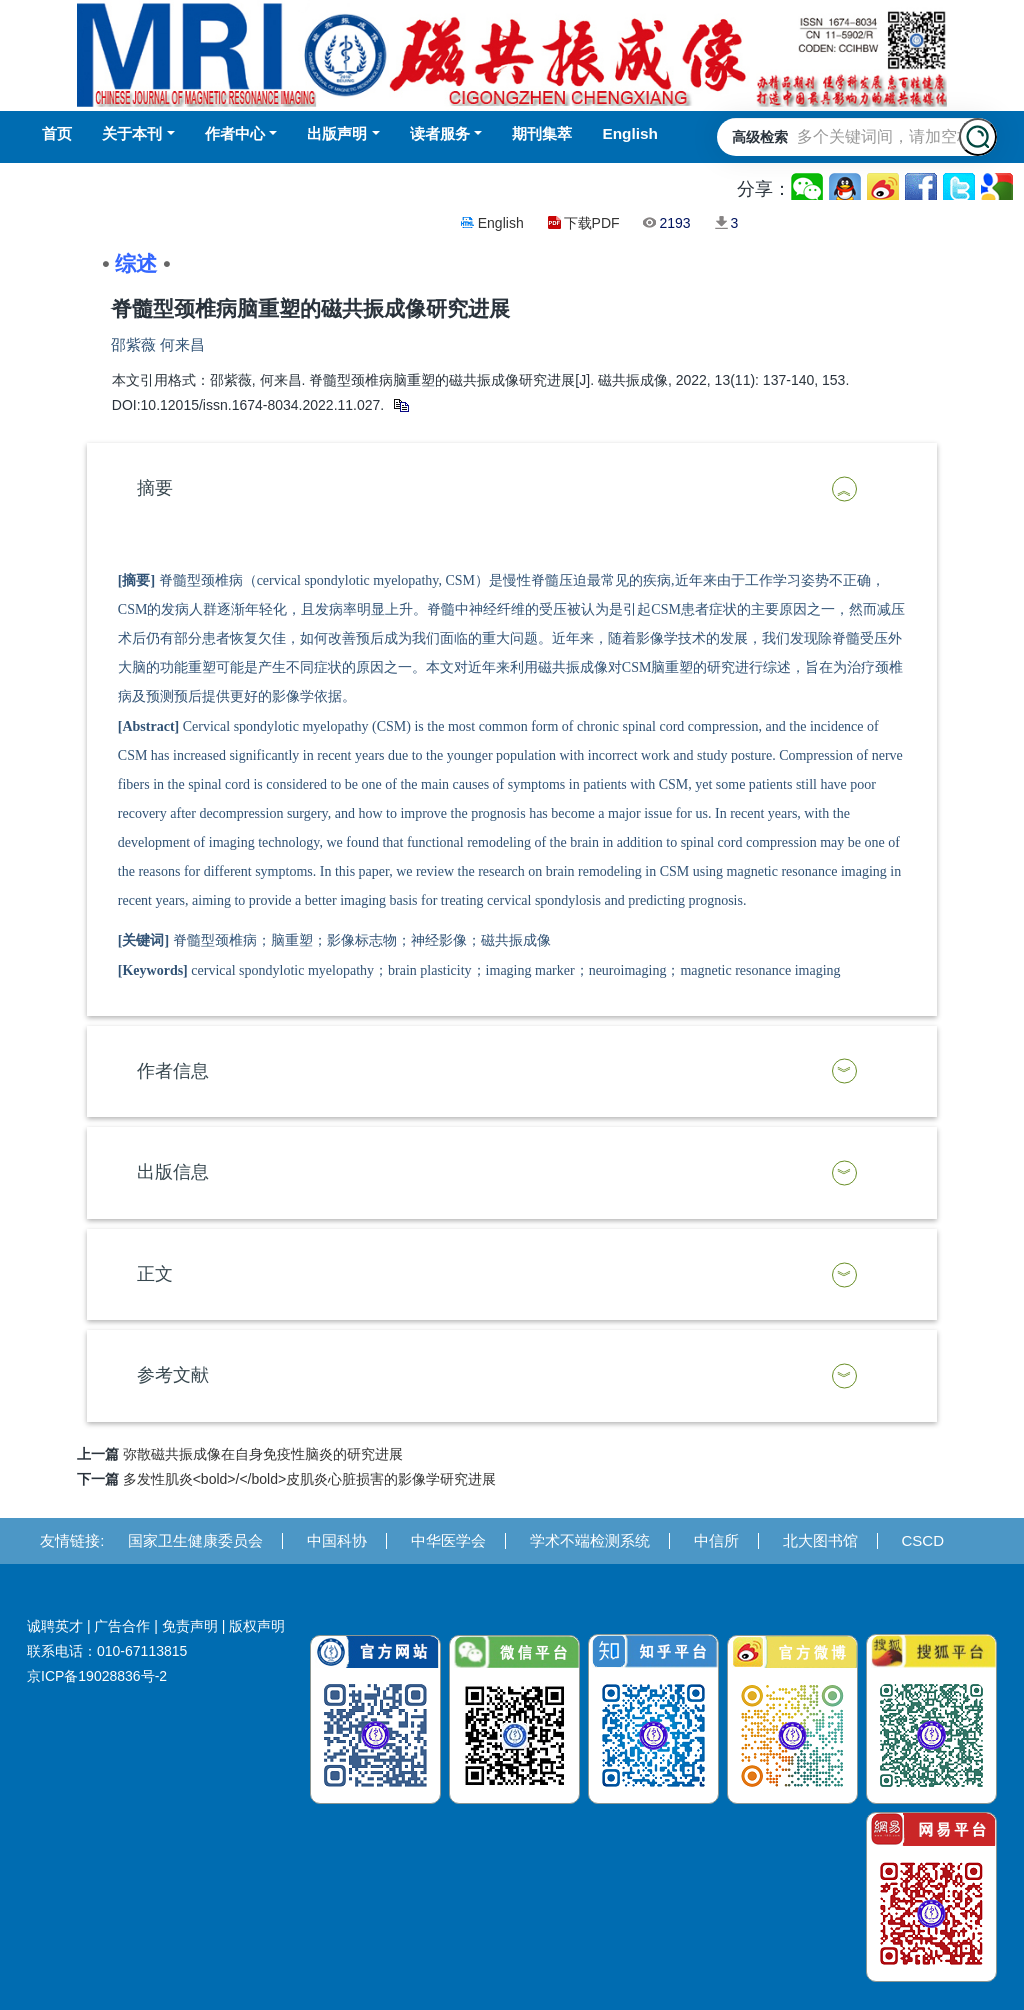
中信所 (716, 1540)
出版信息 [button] (173, 1172)
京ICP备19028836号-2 (97, 1676)
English (501, 223)
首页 (57, 133)
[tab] (512, 489)
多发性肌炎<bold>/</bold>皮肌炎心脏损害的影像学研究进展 (309, 1479)
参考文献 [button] (173, 1375)
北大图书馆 (820, 1540)
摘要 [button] (155, 488)
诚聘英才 (55, 1626)
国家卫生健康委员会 (195, 1540)
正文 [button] (155, 1274)
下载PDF (592, 223)
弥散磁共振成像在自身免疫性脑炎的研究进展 (263, 1454)
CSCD (923, 1540)
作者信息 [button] (173, 1071)
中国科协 (337, 1540)
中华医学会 (448, 1540)
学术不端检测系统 (590, 1540)
